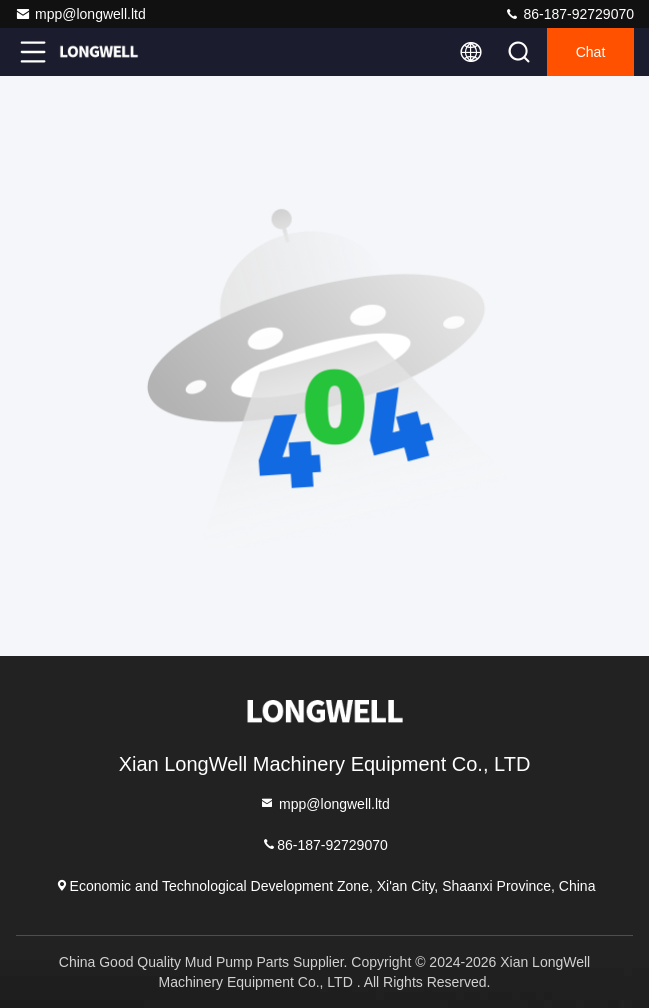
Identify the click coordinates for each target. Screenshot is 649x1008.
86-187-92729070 (569, 14)
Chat (591, 52)
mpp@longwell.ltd (80, 14)
